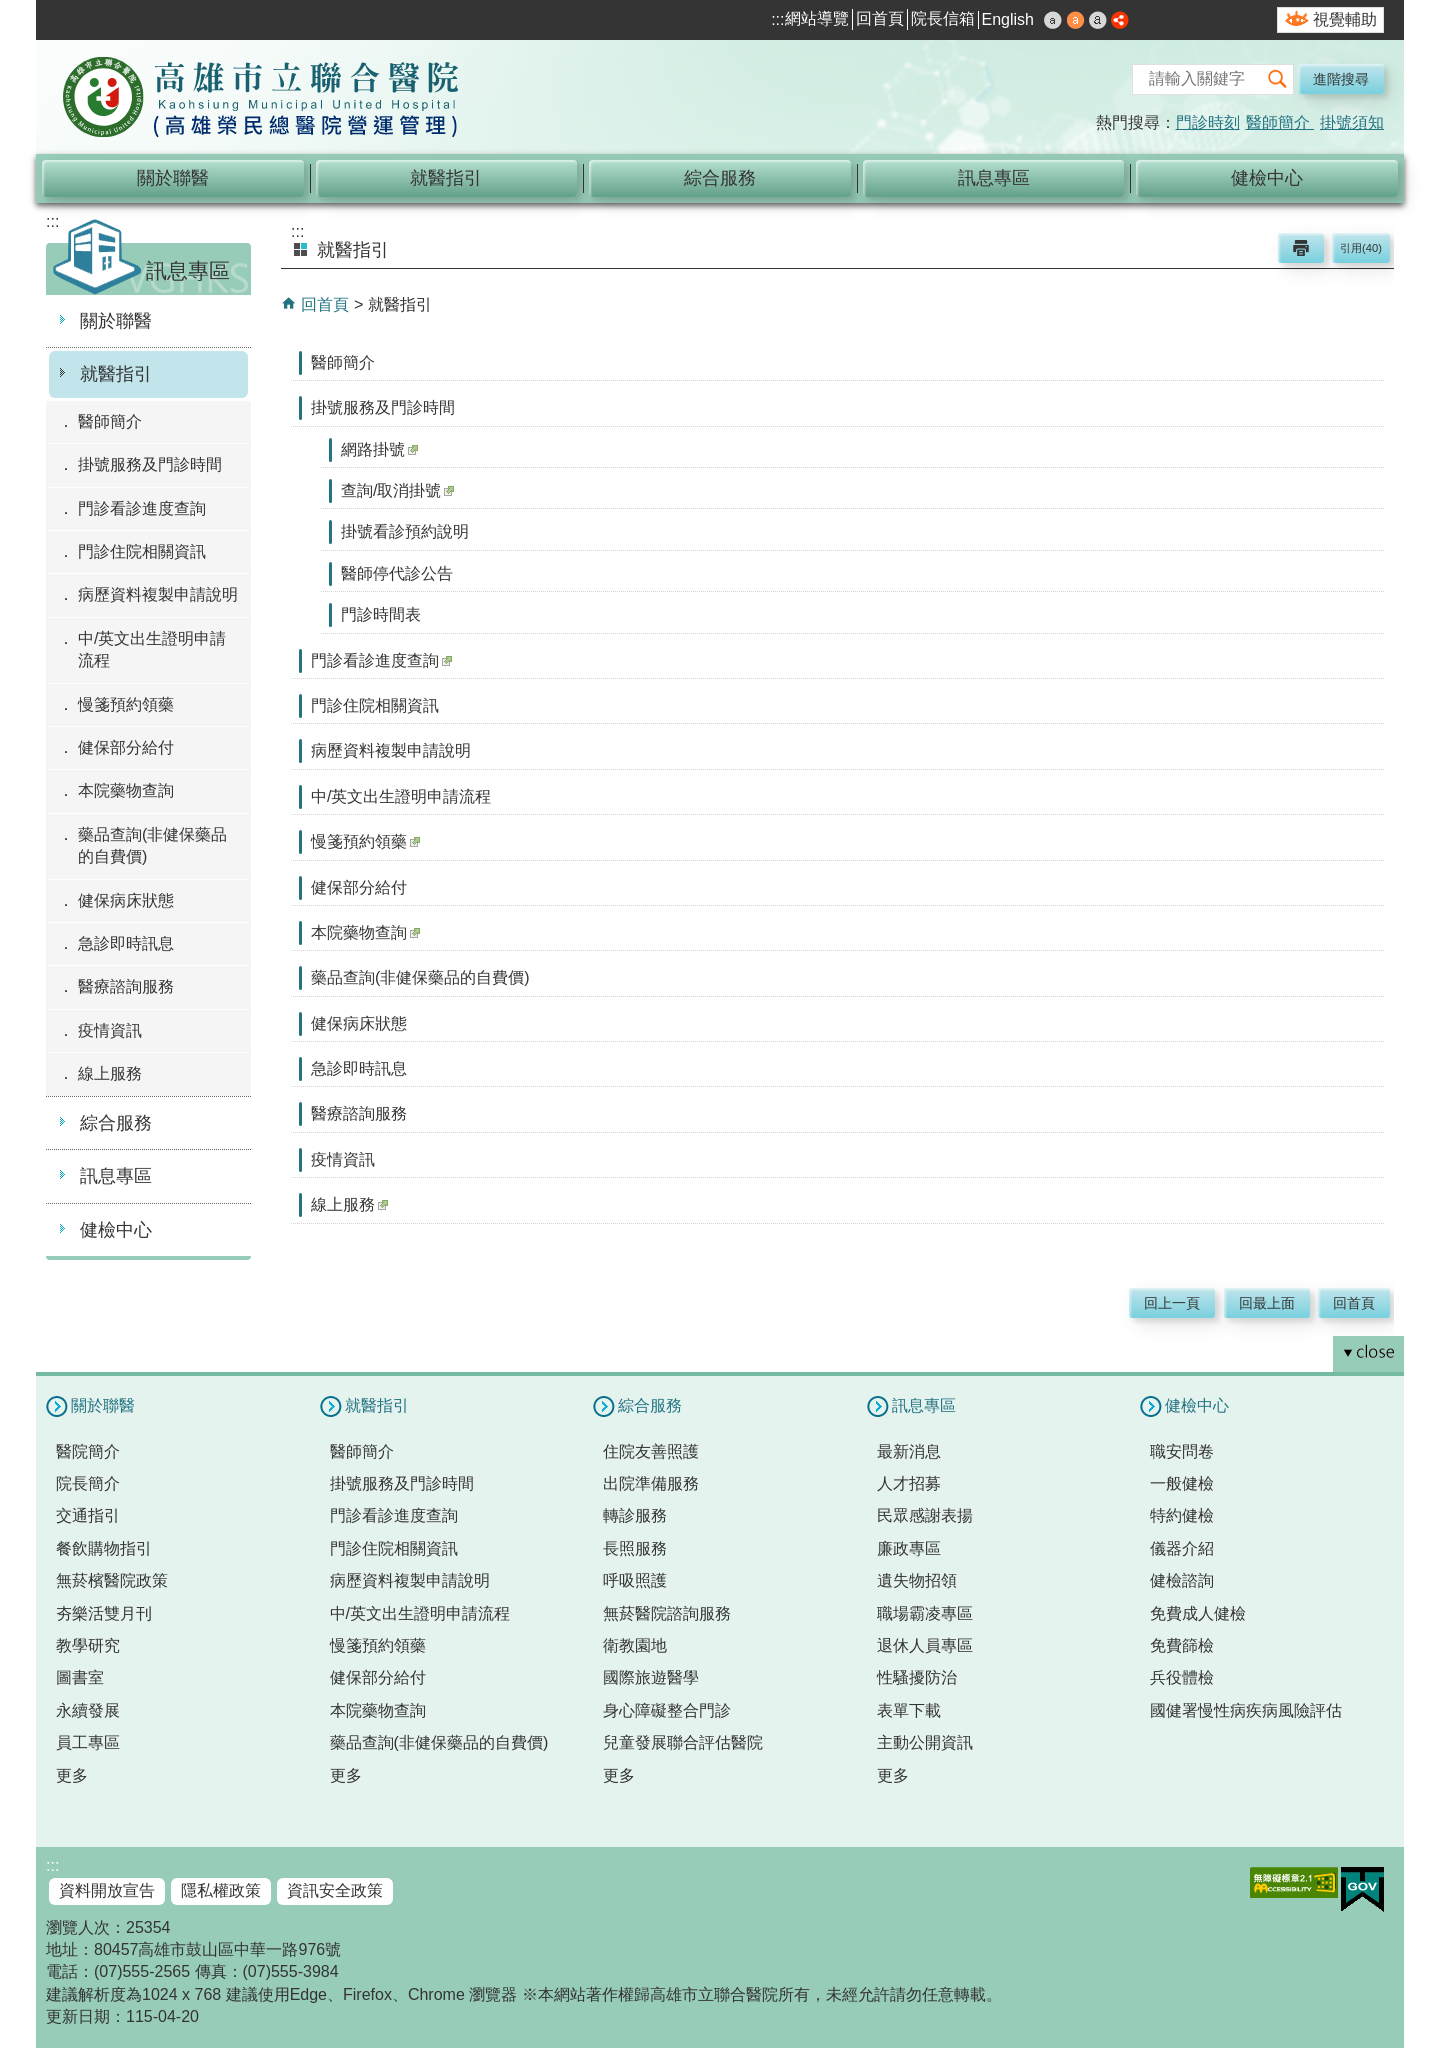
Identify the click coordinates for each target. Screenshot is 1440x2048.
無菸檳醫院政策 (112, 1580)
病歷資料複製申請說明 (158, 594)
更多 (72, 1775)
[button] (1278, 79)
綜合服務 (720, 178)
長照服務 (635, 1548)
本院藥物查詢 (126, 790)
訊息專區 (994, 178)
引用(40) (1361, 248)
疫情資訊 (110, 1030)
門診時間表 (381, 614)
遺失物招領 (917, 1580)
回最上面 (1267, 1303)
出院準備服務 (651, 1483)
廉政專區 (909, 1548)
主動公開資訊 (925, 1742)
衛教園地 (635, 1645)
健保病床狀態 (126, 900)
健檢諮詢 (1182, 1580)
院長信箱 (943, 18)
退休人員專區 (925, 1645)
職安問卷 (1182, 1451)
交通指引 (88, 1515)
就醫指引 (446, 178)
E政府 (1362, 1889)
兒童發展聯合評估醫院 (683, 1742)
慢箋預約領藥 (126, 704)
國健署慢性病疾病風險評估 (1246, 1710)
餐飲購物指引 (104, 1548)
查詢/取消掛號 (397, 490)
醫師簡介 (1280, 122)
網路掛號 (379, 449)
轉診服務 (635, 1515)
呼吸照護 (635, 1580)
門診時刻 (1208, 122)
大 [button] (1098, 20)
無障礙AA (1294, 1882)
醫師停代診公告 (397, 573)
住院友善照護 (651, 1451)
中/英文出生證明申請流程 (152, 649)
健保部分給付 (126, 747)
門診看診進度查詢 (142, 508)
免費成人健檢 (1198, 1613)
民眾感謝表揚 (925, 1515)
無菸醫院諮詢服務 (667, 1613)
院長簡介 (88, 1483)
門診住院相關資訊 (142, 551)
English (1008, 19)
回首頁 (880, 18)
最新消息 (909, 1451)
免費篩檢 (1182, 1645)
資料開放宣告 (107, 1890)
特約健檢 (1182, 1515)
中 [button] (1076, 20)
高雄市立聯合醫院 (261, 99)
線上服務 (110, 1073)
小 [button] (1053, 20)
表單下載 (909, 1710)
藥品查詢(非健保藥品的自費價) (152, 845)
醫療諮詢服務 (126, 986)
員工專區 (88, 1742)
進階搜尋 (1341, 79)
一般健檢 (1182, 1483)
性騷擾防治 (917, 1677)
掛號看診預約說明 (405, 531)
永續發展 (88, 1710)
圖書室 (80, 1677)
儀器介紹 (1182, 1548)
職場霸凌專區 (925, 1613)
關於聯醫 (173, 178)
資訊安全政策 (335, 1890)
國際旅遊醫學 (651, 1677)
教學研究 (88, 1645)
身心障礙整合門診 (667, 1710)
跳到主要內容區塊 (10, 10)
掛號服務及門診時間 (150, 464)
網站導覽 (817, 18)
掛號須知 (1352, 122)
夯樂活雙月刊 (104, 1613)
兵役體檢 (1182, 1677)
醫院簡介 (88, 1451)
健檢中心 (1267, 178)
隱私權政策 (221, 1890)
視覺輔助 (1345, 19)
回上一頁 (1172, 1303)
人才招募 (909, 1483)
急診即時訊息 (126, 943)
